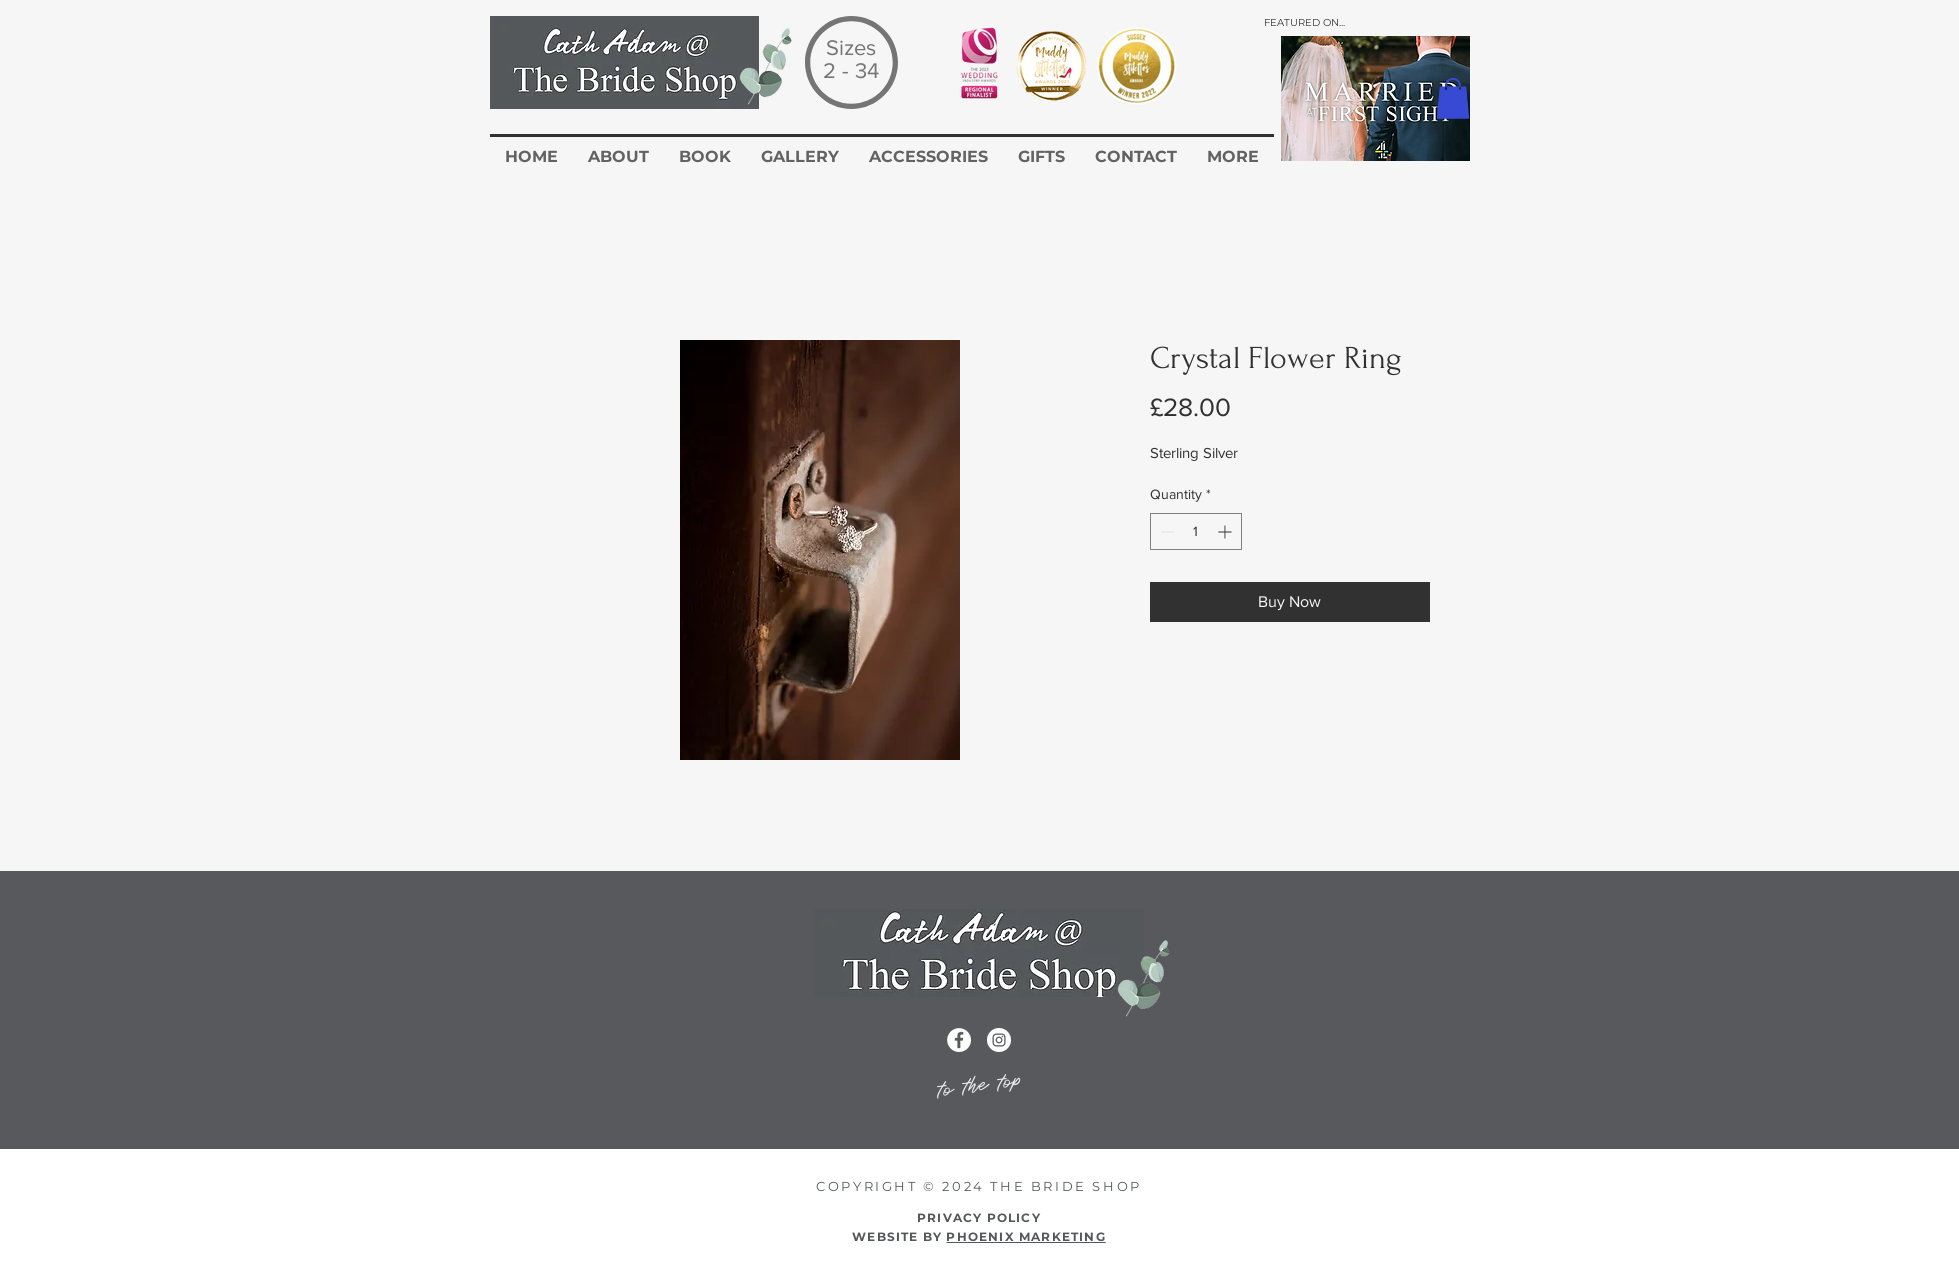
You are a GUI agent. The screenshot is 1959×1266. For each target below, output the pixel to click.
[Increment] (1226, 531)
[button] (1453, 98)
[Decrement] (1165, 531)
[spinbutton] (1196, 531)
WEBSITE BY (979, 1236)
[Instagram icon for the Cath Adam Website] (999, 1040)
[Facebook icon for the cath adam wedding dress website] (959, 1040)
